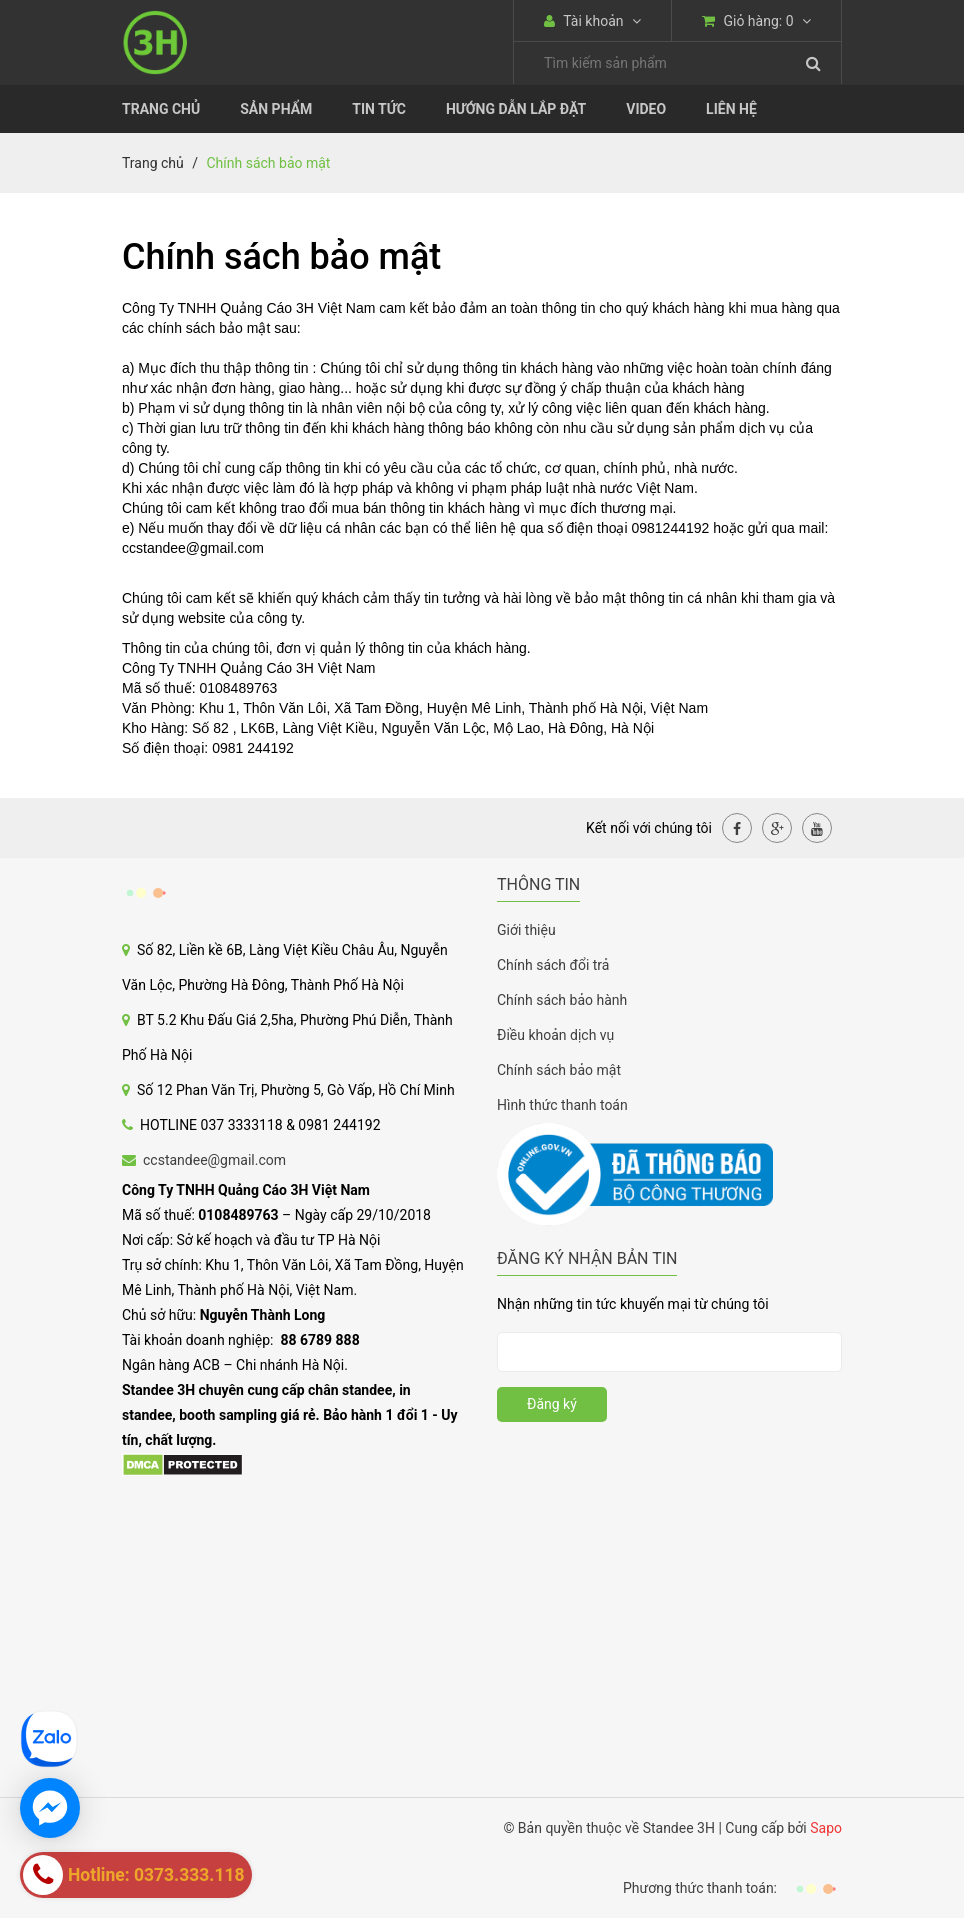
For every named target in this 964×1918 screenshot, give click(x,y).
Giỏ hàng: (756, 21)
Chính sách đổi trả (553, 965)
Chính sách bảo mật (559, 1070)
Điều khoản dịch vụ (555, 1035)
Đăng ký (552, 1404)
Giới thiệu (526, 930)
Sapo (826, 1828)
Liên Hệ (731, 109)
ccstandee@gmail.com (214, 1160)
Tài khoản (592, 21)
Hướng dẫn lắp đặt (516, 109)
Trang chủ (161, 109)
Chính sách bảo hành (562, 1000)
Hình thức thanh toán (562, 1105)
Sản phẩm (276, 109)
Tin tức (379, 109)
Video (646, 109)
